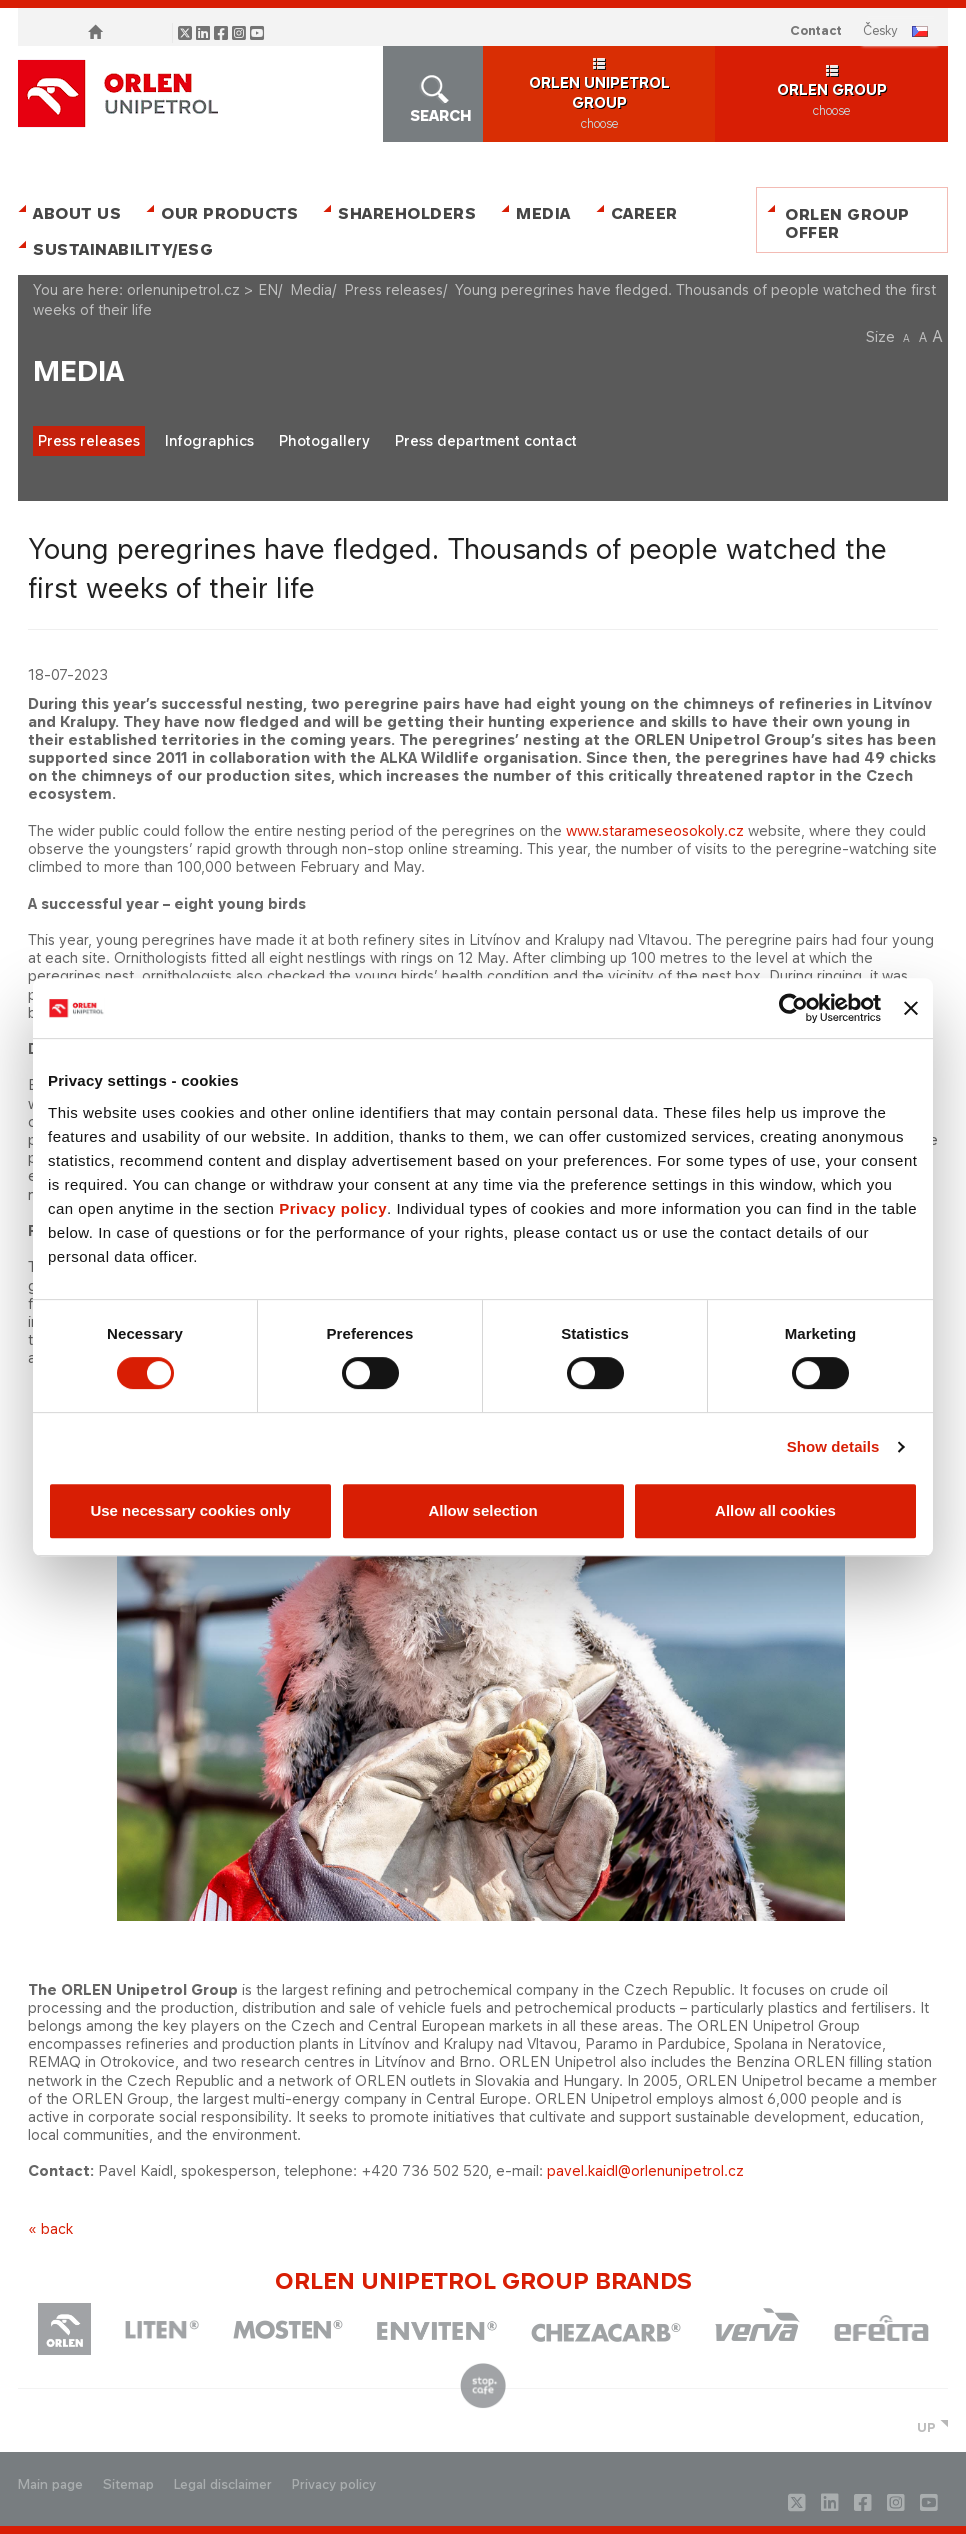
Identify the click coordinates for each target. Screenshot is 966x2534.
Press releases (393, 289)
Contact (816, 30)
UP (926, 2427)
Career (644, 213)
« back (50, 2228)
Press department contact (486, 440)
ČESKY (880, 30)
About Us (77, 213)
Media (543, 213)
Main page (50, 2484)
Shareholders (407, 213)
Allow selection (482, 1510)
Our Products (229, 213)
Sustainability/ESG (115, 249)
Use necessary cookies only (190, 1510)
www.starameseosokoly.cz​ (655, 830)
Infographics (209, 440)
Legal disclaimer (223, 2484)
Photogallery (324, 440)
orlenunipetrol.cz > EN (202, 289)
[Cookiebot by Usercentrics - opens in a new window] (793, 1008)
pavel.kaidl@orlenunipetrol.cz (645, 2170)
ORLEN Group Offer (847, 223)
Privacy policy (333, 1208)
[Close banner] (911, 1008)
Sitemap (128, 2484)
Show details (833, 1446)
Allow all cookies (775, 1510)
